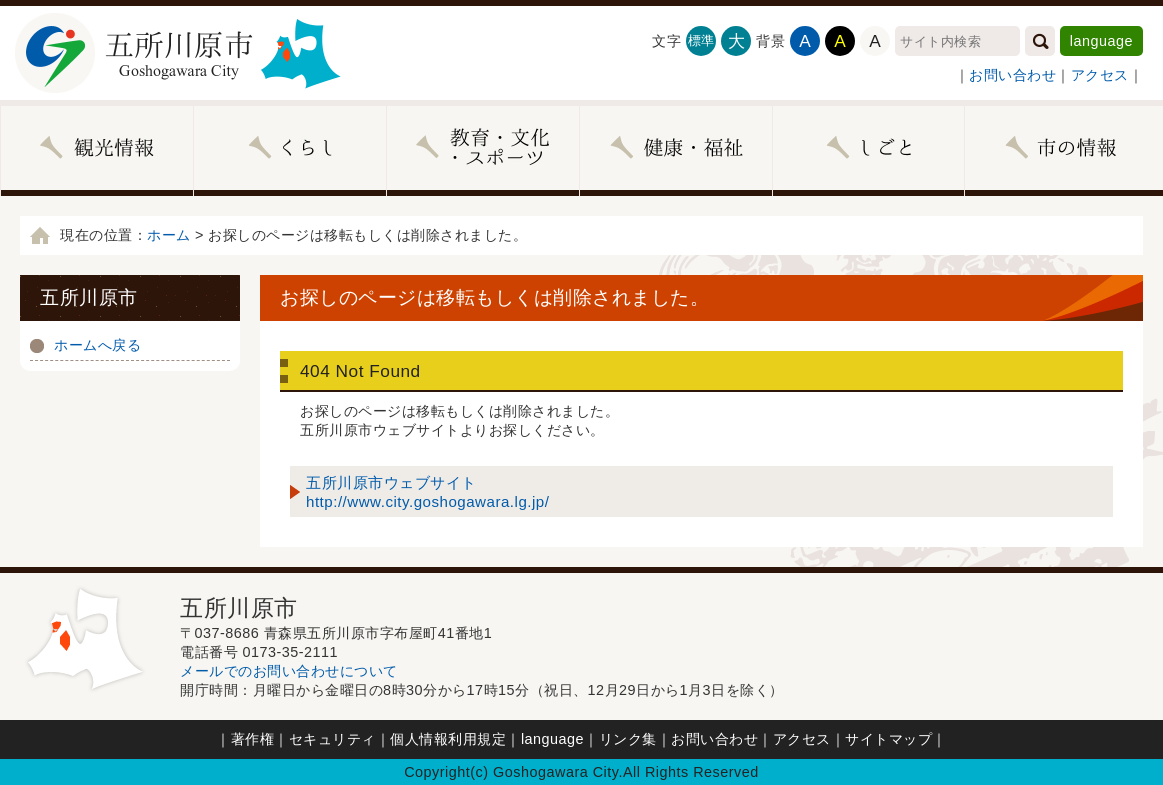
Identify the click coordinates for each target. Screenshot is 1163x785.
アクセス (1100, 75)
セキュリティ (332, 739)
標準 (701, 40)
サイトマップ (888, 739)
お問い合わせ (1012, 75)
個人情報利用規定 (448, 739)
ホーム (169, 235)
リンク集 (628, 739)
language (1101, 41)
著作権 (253, 739)
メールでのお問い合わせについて (289, 671)
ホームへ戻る (97, 345)
